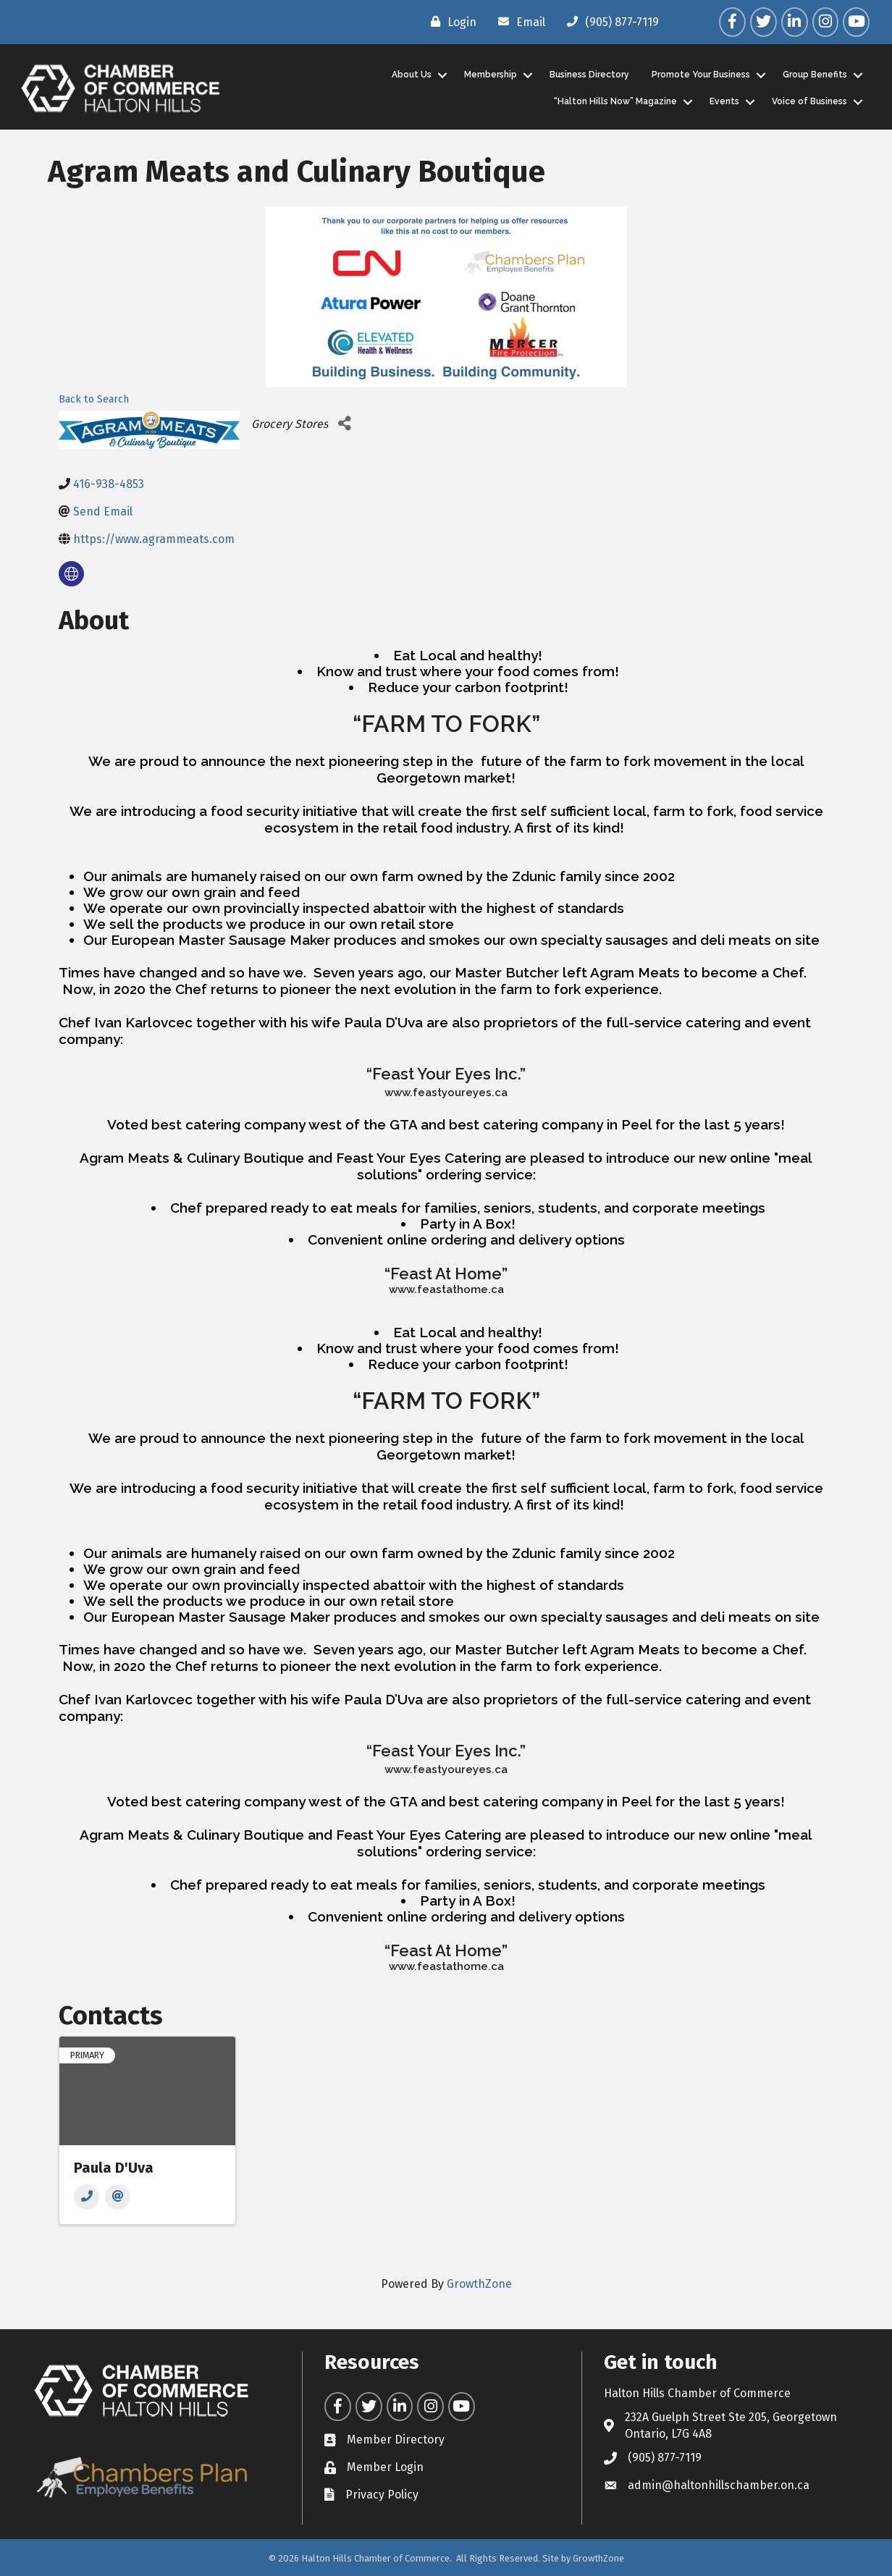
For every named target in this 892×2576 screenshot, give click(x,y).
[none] (71, 573)
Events (723, 101)
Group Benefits (813, 75)
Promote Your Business (699, 75)
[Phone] (86, 2197)
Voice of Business (808, 101)
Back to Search (94, 398)
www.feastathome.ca (446, 1288)
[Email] (518, 22)
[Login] (450, 22)
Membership (489, 75)
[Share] (344, 423)
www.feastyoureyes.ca (446, 1091)
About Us (410, 75)
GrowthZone (479, 2283)
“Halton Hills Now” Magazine (614, 101)
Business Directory (588, 75)
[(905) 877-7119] (609, 22)
